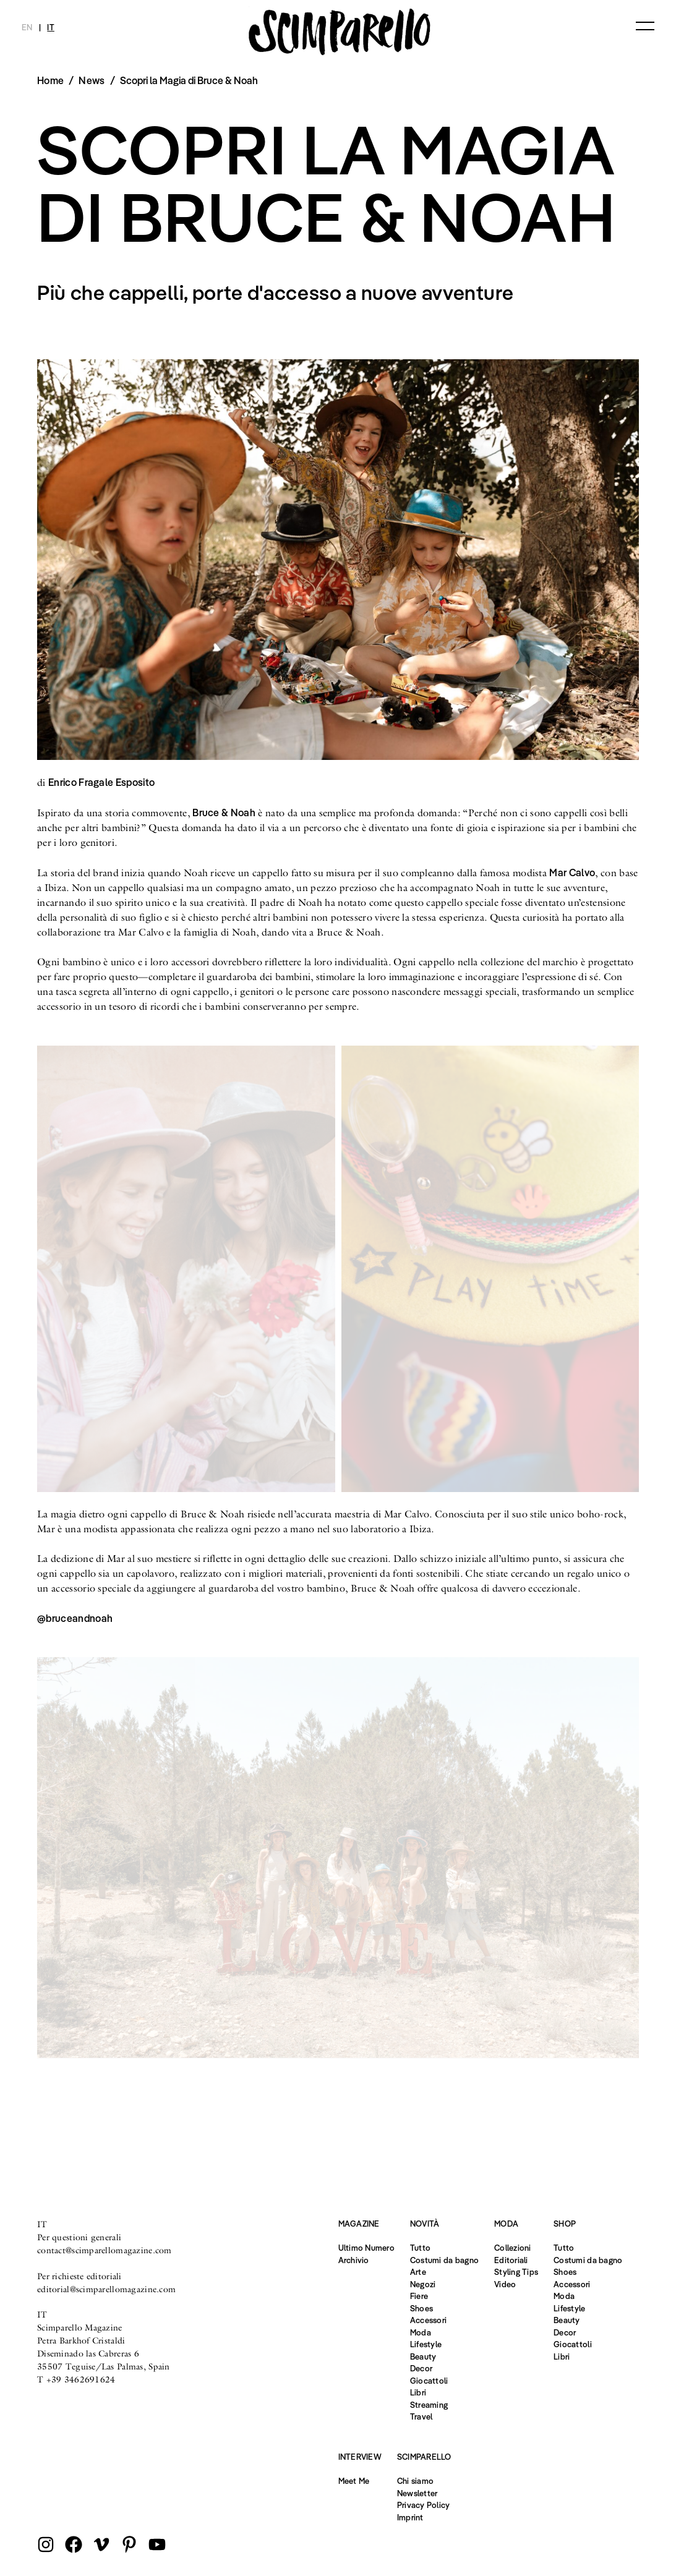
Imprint (410, 2517)
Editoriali (511, 2260)
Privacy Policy (423, 2505)
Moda (420, 2332)
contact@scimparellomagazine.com (104, 2250)
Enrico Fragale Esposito (101, 782)
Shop (565, 2223)
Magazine (359, 2223)
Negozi (423, 2284)
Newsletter (417, 2493)
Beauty (423, 2356)
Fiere (419, 2296)
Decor (421, 2368)
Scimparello (424, 2457)
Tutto (420, 2248)
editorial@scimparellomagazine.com (106, 2289)
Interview (360, 2457)
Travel (421, 2416)
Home (50, 80)
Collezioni (512, 2248)
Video (505, 2284)
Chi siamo (415, 2481)
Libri (418, 2392)
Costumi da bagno (444, 2260)
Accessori (428, 2320)
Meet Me (354, 2481)
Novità (425, 2223)
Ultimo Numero (366, 2248)
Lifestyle (426, 2344)
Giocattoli (429, 2381)
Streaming (429, 2405)
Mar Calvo (572, 872)
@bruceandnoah (75, 1618)
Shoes (421, 2308)
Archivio (353, 2260)
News (92, 80)
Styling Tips (516, 2272)
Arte (418, 2272)
